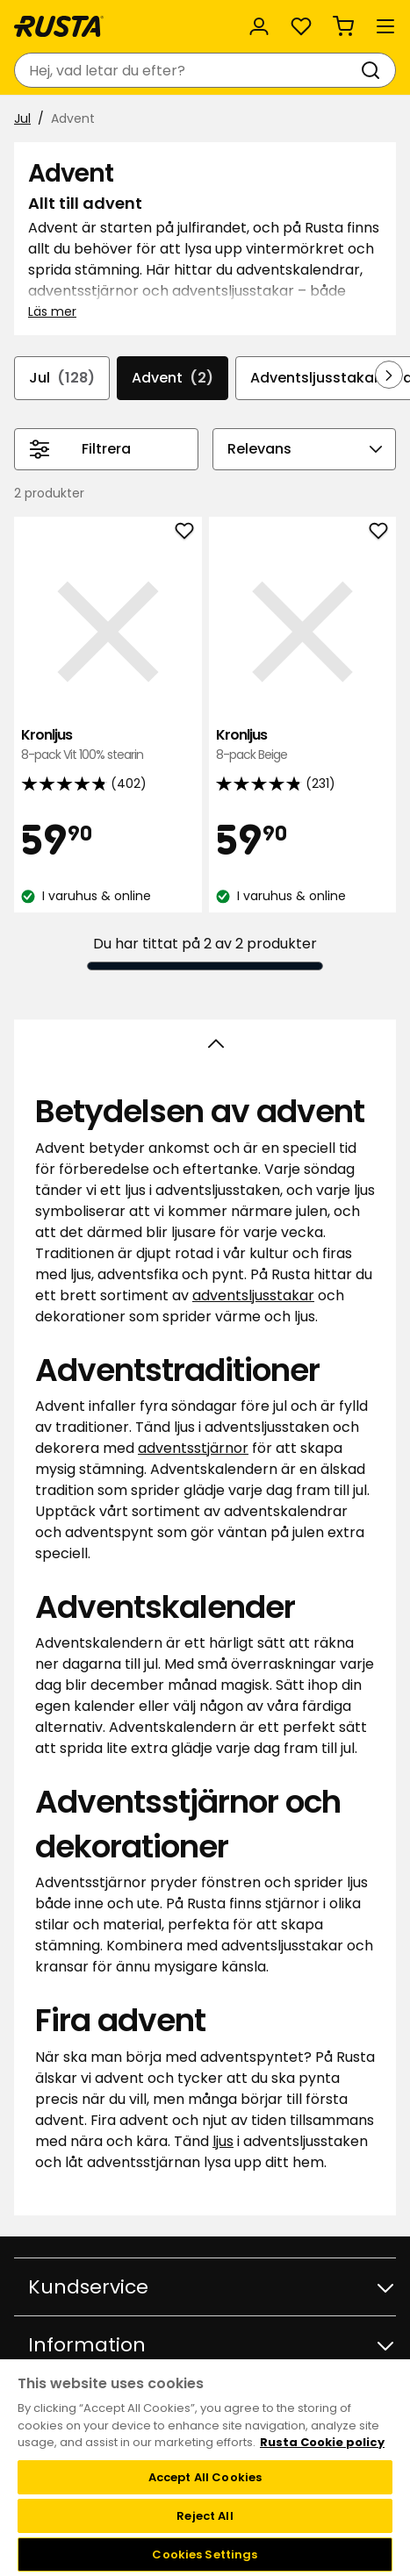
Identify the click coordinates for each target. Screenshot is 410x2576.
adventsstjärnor (193, 1448)
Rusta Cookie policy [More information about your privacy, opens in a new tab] (322, 2442)
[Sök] (374, 70)
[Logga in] (259, 26)
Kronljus (108, 745)
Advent (172, 378)
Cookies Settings (204, 2554)
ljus (223, 2141)
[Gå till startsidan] (59, 26)
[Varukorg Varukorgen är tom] (343, 26)
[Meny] (385, 26)
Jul (22, 118)
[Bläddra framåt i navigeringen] (389, 375)
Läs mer (52, 311)
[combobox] (187, 70)
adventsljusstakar (253, 1295)
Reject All (204, 2516)
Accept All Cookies (205, 2477)
